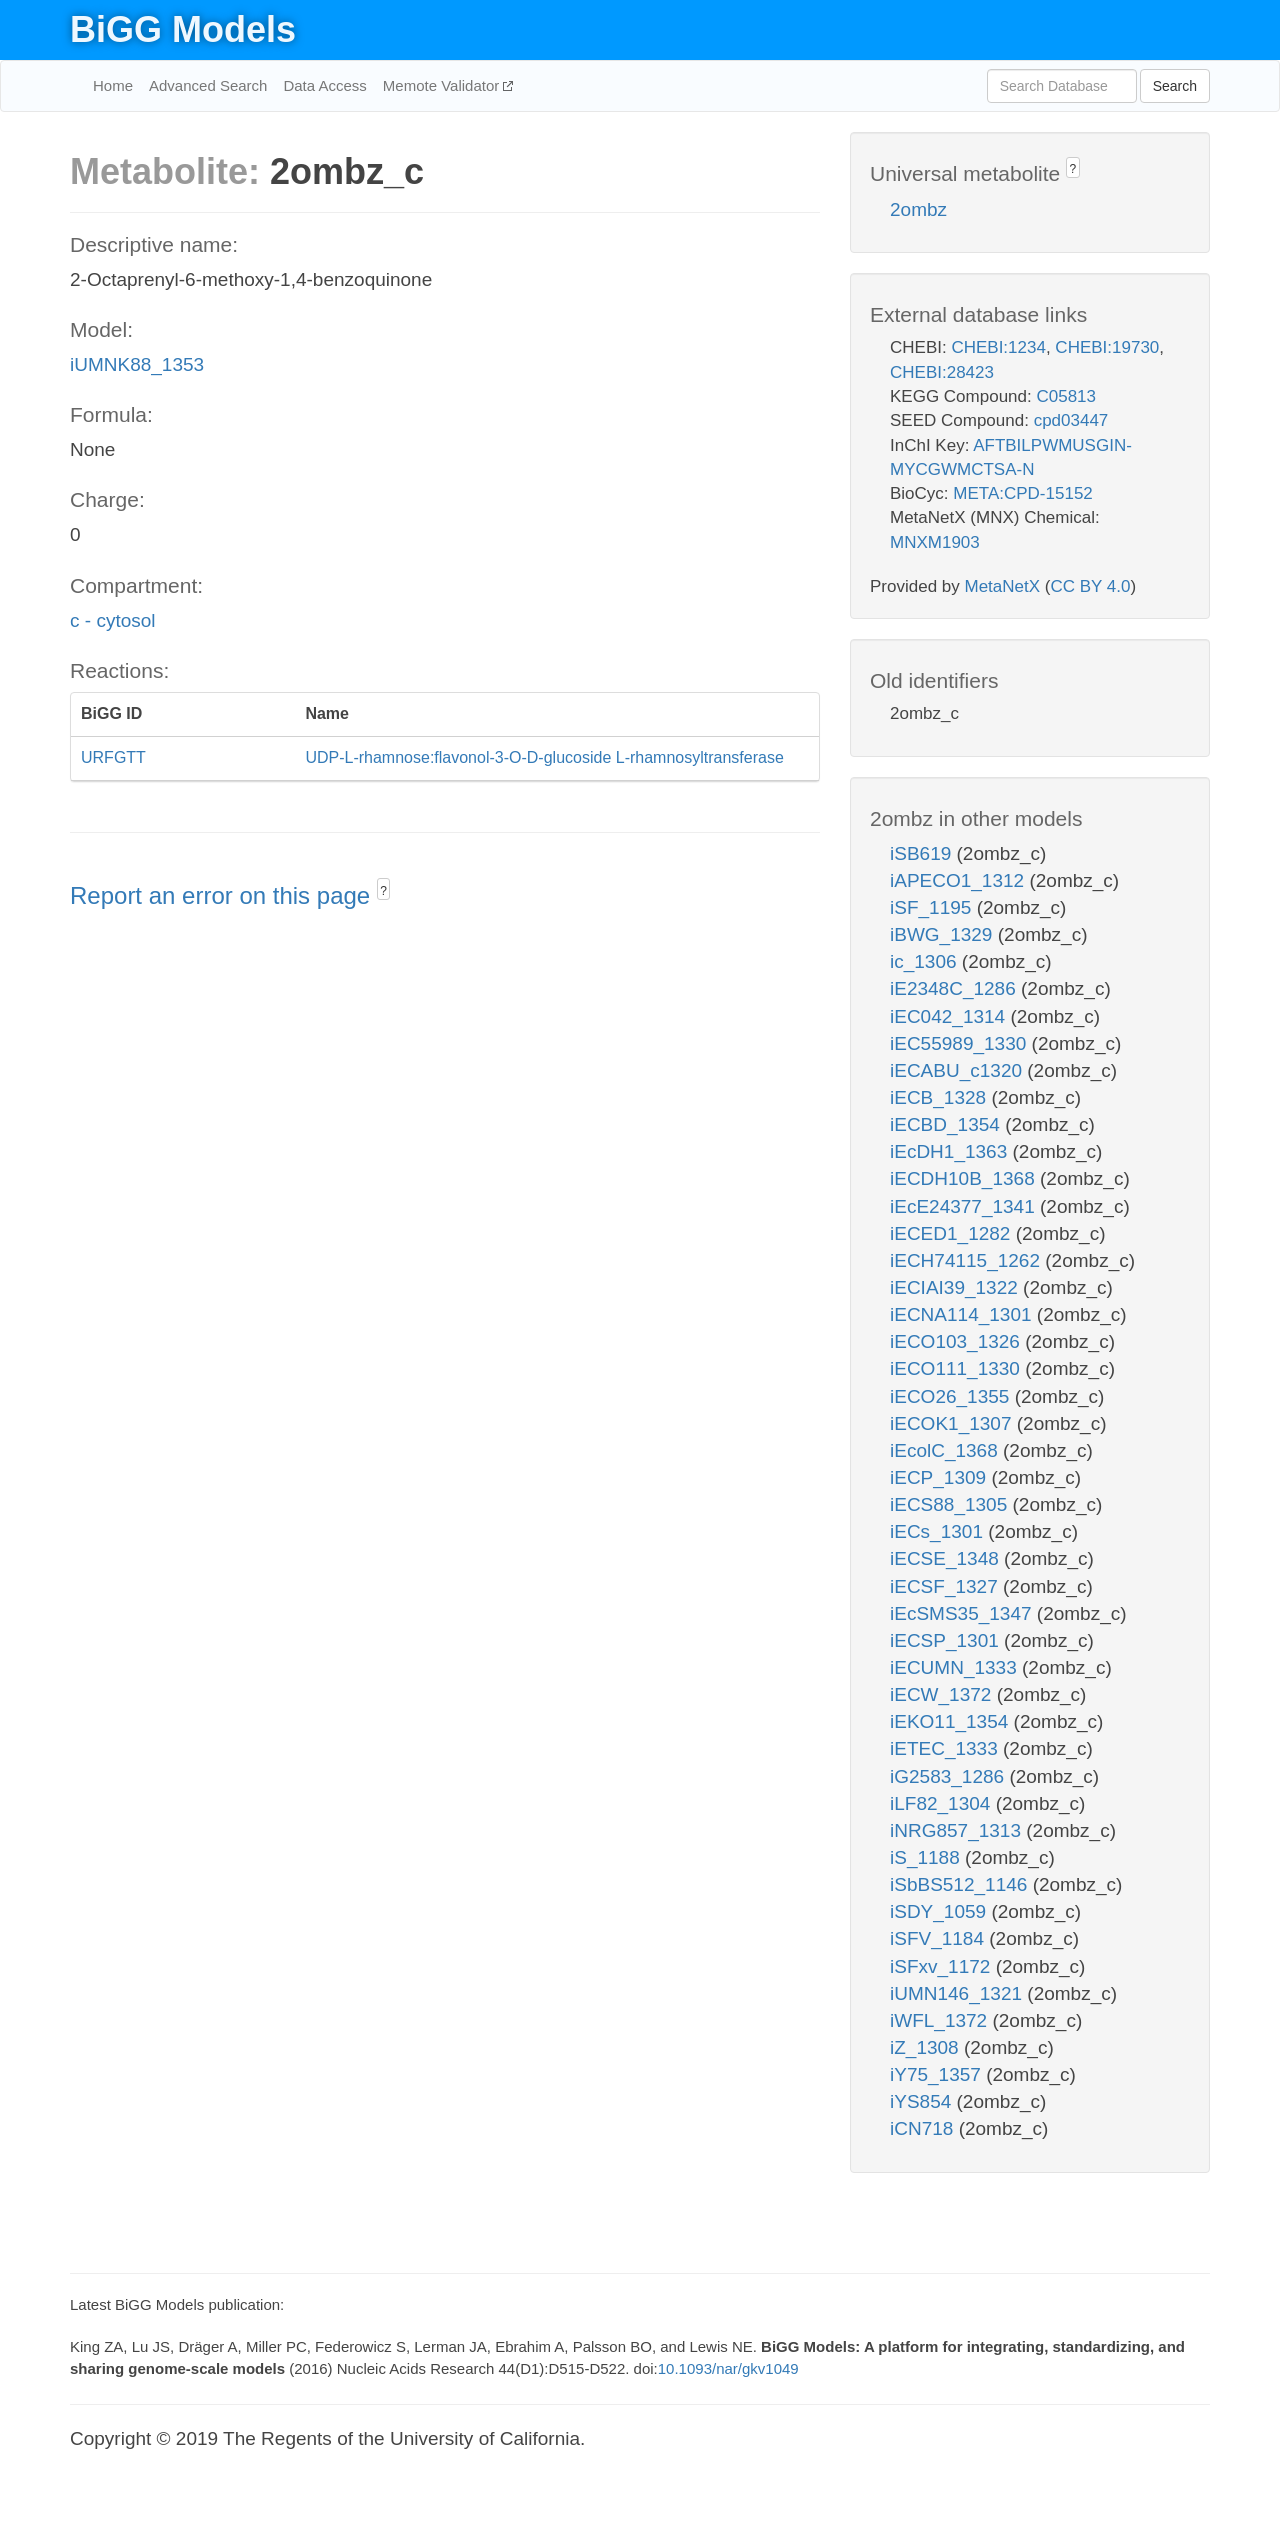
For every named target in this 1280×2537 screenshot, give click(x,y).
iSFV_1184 (939, 1938)
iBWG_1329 (944, 934)
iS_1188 (927, 1857)
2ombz (918, 209)
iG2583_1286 (949, 1776)
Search (1175, 86)
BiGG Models (183, 29)
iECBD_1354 (947, 1124)
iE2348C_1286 (955, 988)
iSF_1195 (933, 907)
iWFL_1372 (941, 2020)
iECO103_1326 (957, 1341)
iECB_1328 (940, 1097)
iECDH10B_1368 (965, 1178)
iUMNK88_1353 (137, 364)
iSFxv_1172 (943, 1966)
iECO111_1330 (957, 1368)
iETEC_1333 (946, 1748)
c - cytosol (113, 620)
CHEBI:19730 (1107, 347)
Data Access (324, 85)
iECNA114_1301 (963, 1314)
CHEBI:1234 (998, 347)
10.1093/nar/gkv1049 (728, 2368)
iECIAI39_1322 (956, 1287)
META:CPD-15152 (1023, 493)
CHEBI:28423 (942, 372)
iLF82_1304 (943, 1803)
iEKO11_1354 (952, 1721)
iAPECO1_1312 (959, 880)
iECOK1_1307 (953, 1423)
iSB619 (923, 853)
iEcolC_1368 (946, 1450)
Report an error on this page (223, 895)
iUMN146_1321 (958, 1993)
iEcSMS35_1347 (963, 1613)
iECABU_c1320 (958, 1070)
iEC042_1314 (950, 1016)
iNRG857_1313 (958, 1830)
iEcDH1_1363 (951, 1151)
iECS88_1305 (951, 1504)
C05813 (1066, 396)
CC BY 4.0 (1090, 586)
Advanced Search (208, 85)
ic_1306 (926, 961)
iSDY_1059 (940, 1911)
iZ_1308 (927, 2047)
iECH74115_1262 (967, 1260)
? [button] (383, 891)
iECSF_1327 (946, 1586)
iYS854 (923, 2101)
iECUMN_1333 (956, 1667)
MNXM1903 (935, 542)
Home (113, 85)
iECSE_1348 (947, 1558)
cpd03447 (1071, 420)
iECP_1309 (940, 1477)
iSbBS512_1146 (961, 1884)
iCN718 (924, 2128)
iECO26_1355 (952, 1396)
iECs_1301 (939, 1531)
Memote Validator (443, 85)
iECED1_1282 (953, 1233)
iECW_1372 (943, 1694)
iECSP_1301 (947, 1640)
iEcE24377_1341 (965, 1206)
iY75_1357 (938, 2074)
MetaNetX (1003, 586)
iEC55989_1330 (961, 1043)
